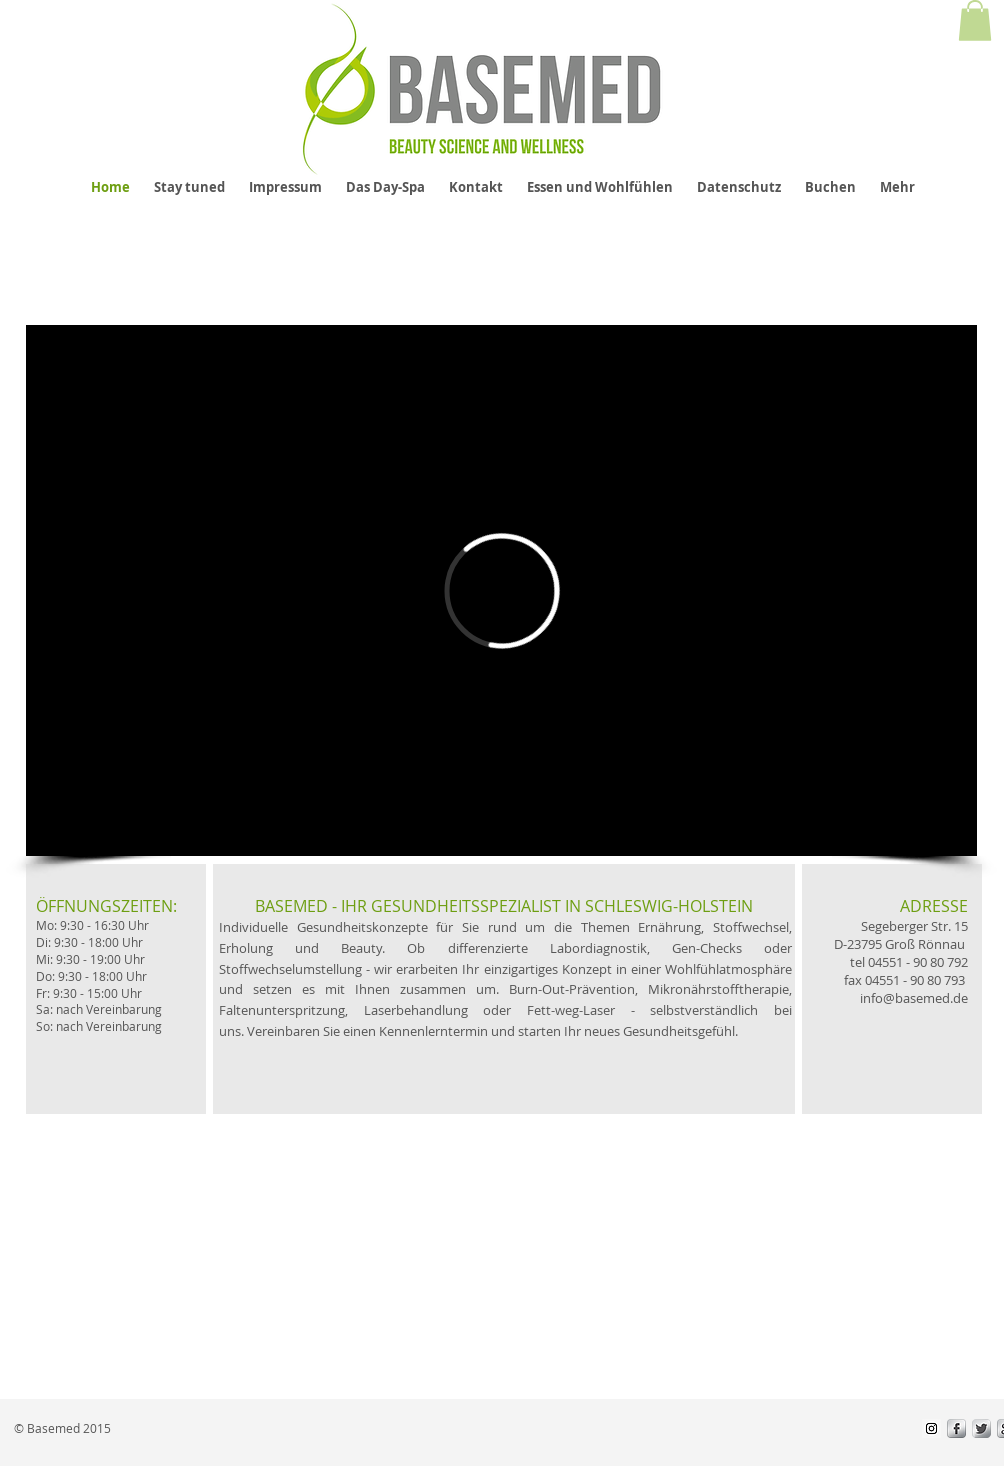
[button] (975, 20)
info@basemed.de (914, 998)
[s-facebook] (956, 1428)
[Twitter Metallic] (981, 1428)
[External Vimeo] (501, 590)
